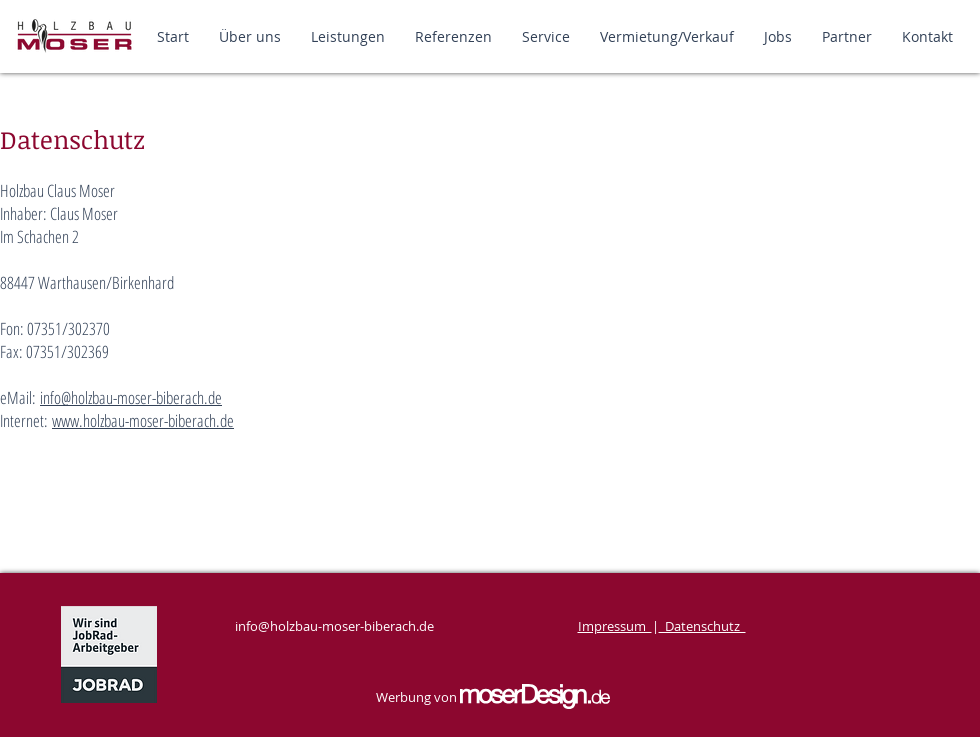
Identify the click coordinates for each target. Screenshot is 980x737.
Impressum (615, 626)
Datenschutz (702, 626)
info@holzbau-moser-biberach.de (131, 397)
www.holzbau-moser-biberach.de (143, 420)
